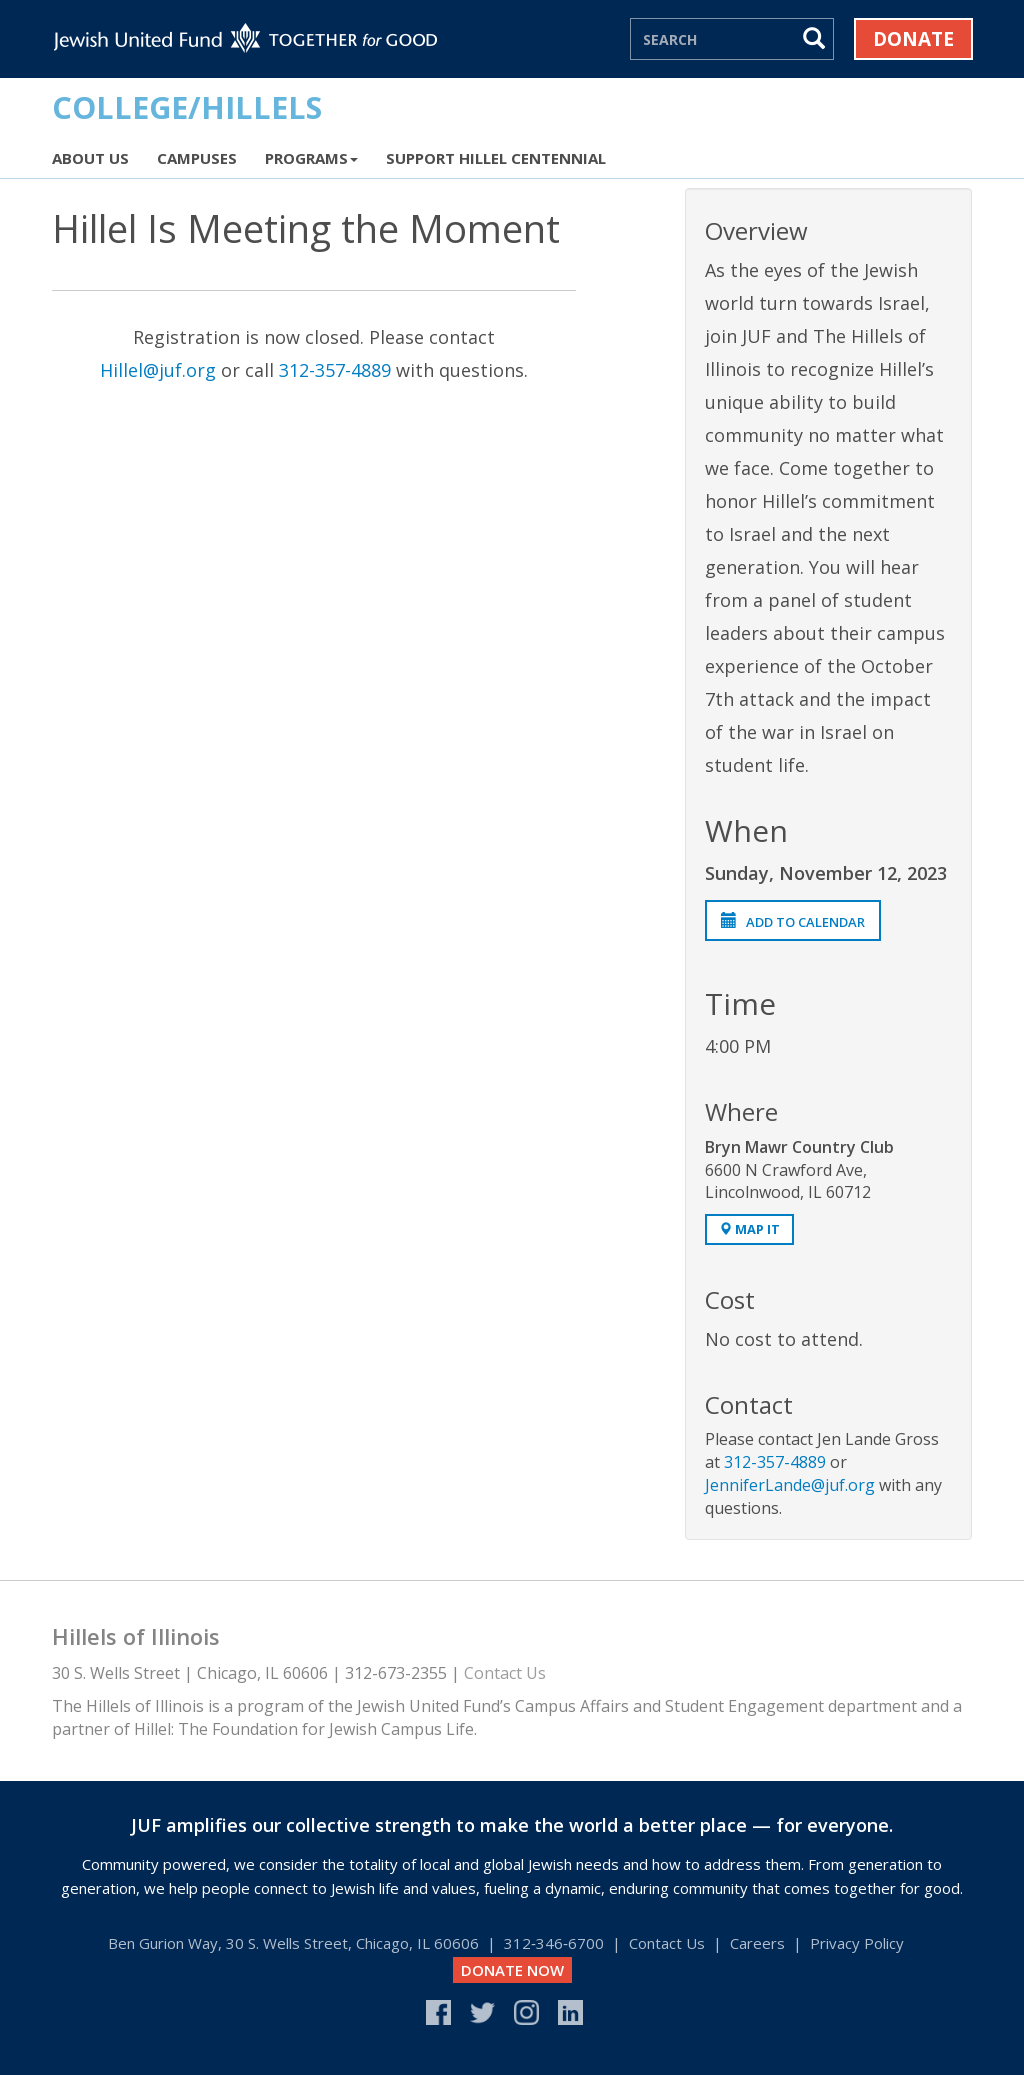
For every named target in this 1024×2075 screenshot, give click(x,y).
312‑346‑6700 (554, 1943)
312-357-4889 (335, 370)
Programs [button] (311, 158)
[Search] (714, 39)
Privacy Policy (857, 1943)
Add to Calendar (793, 922)
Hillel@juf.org (158, 370)
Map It (749, 1229)
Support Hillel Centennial (496, 158)
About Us (90, 158)
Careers (757, 1943)
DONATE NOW (512, 1970)
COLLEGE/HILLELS (187, 107)
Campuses (197, 158)
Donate (913, 39)
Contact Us (505, 1673)
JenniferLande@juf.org (790, 1485)
